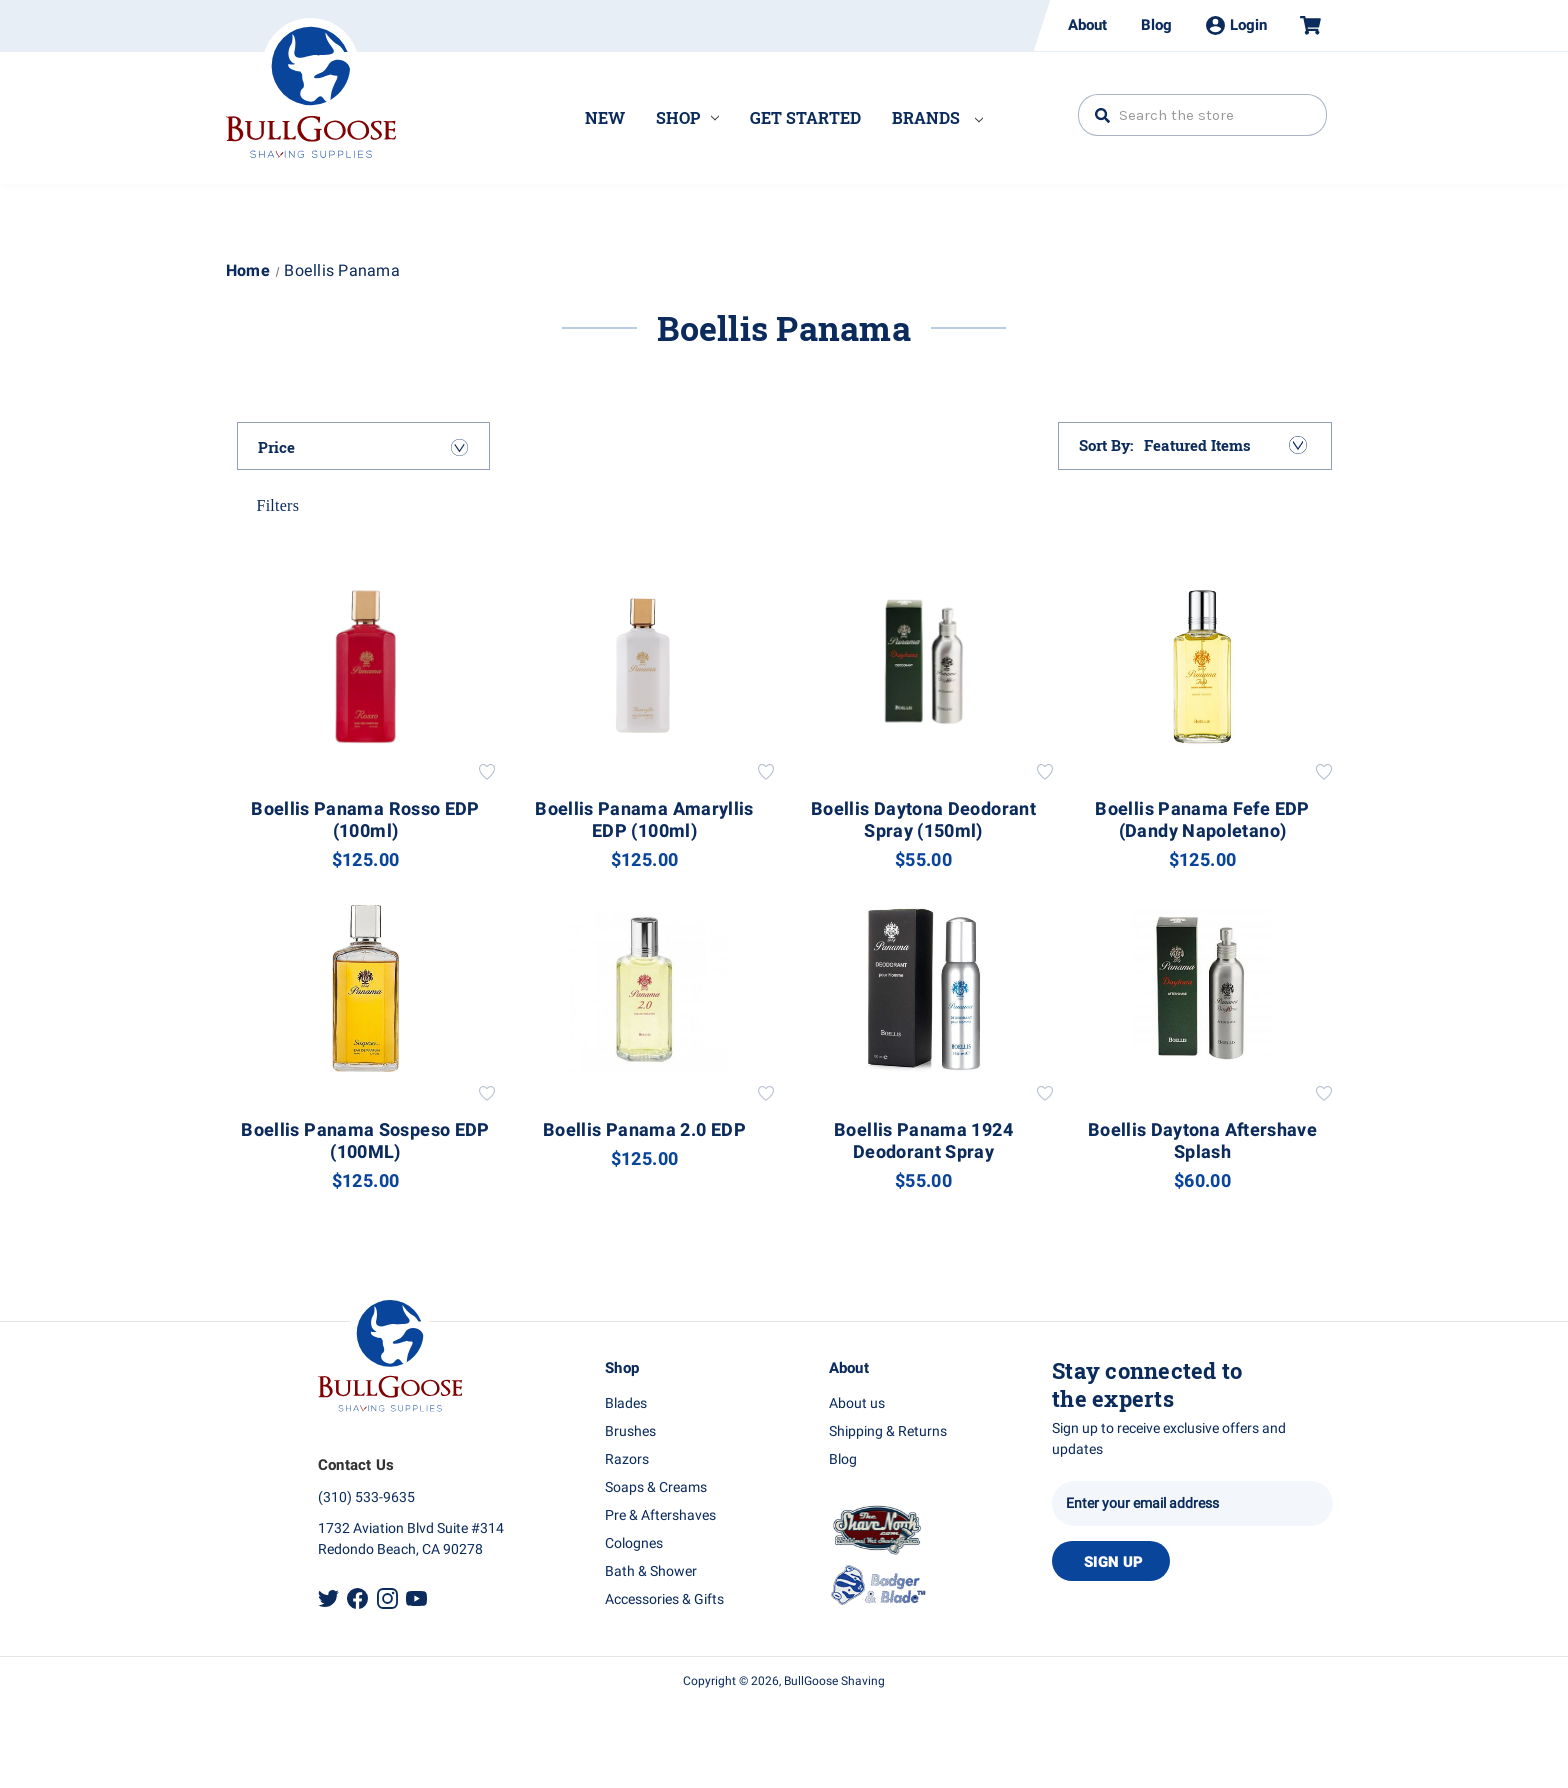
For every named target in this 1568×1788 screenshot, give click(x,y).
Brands (937, 117)
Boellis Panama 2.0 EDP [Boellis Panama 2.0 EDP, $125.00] (644, 1131)
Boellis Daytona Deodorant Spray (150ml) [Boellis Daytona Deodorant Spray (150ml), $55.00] (923, 821)
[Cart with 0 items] (1302, 25)
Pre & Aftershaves (660, 1515)
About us (857, 1403)
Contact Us (356, 1465)
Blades (626, 1403)
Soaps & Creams (656, 1487)
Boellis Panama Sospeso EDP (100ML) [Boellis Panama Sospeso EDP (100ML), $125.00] (365, 1142)
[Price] (364, 447)
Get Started (805, 117)
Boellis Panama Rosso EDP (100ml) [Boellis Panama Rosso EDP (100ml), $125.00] (365, 821)
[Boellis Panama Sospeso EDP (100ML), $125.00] (366, 988)
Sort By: (1106, 445)
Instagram (387, 1598)
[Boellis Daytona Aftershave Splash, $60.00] (1203, 988)
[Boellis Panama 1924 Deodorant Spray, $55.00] (924, 988)
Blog (1156, 25)
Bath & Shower (651, 1571)
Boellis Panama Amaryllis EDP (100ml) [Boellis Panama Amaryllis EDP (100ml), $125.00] (644, 821)
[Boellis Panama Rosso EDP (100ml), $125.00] (366, 666)
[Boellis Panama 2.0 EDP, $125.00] (645, 988)
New (605, 117)
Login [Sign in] (1236, 25)
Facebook (357, 1598)
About (1087, 25)
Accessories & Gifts (664, 1599)
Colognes (634, 1543)
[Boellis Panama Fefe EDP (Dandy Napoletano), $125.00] (1203, 666)
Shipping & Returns (888, 1431)
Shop (687, 117)
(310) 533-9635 (366, 1497)
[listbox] (1224, 445)
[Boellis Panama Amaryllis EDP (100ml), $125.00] (645, 666)
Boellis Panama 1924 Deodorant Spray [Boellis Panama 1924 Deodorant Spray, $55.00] (923, 1142)
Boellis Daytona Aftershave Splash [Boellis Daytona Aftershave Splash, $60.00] (1202, 1142)
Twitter (328, 1598)
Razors (627, 1459)
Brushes (630, 1431)
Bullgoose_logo (311, 88)
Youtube (416, 1598)
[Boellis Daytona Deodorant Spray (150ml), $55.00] (924, 666)
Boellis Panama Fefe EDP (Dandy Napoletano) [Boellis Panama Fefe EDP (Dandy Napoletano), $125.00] (1202, 821)
